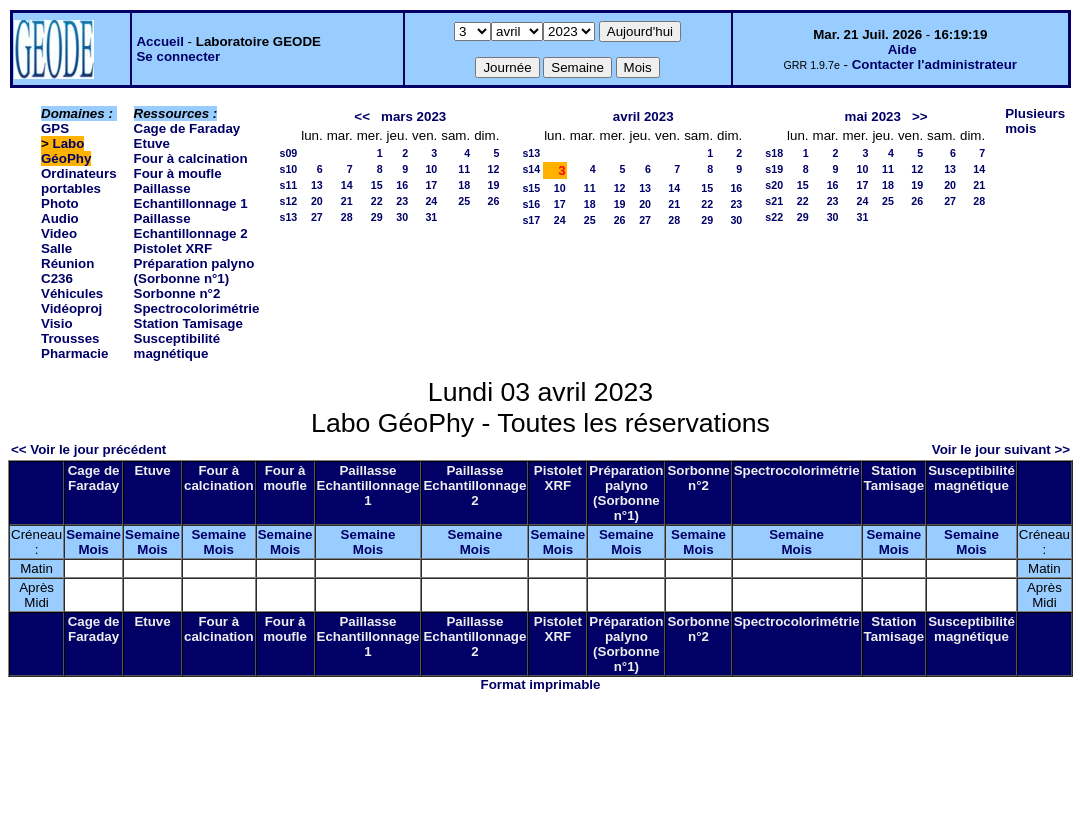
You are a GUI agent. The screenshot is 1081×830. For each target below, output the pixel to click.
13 (317, 185)
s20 (774, 185)
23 (402, 201)
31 (431, 217)
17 (431, 185)
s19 (774, 169)
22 (377, 201)
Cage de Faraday (187, 128)
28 (347, 217)
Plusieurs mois (1035, 121)
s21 (774, 201)
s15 (531, 188)
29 (377, 217)
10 (431, 169)
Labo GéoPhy (66, 151)
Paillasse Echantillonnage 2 (191, 226)
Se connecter (178, 56)
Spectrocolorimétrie (197, 308)
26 (494, 201)
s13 (288, 217)
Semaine (93, 534)
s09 (288, 153)
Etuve (152, 143)
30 (402, 217)
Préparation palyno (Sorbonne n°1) (194, 271)
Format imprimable (541, 684)
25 (464, 201)
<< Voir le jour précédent (88, 449)
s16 (531, 204)
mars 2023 (413, 116)
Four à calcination (191, 158)
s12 (288, 201)
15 (377, 185)
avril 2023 (643, 116)
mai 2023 (873, 116)
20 (317, 201)
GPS (55, 128)
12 (494, 169)
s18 (774, 153)
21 (347, 201)
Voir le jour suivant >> (1001, 449)
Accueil (159, 41)
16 (402, 185)
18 (464, 185)
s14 (531, 169)
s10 (288, 169)
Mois (93, 549)
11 (464, 169)
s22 (774, 217)
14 (347, 185)
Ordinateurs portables (79, 181)
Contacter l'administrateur (934, 64)
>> (920, 116)
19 (494, 185)
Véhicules (72, 293)
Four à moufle (178, 173)
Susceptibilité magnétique (177, 346)
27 (317, 217)
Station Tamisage (188, 323)
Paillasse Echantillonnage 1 (191, 196)
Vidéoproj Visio (71, 316)
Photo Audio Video (60, 218)
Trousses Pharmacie (74, 346)
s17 (531, 220)
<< (362, 116)
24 (431, 201)
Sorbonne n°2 (177, 293)
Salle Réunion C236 (67, 263)
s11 (288, 185)
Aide (902, 49)
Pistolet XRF (173, 248)
